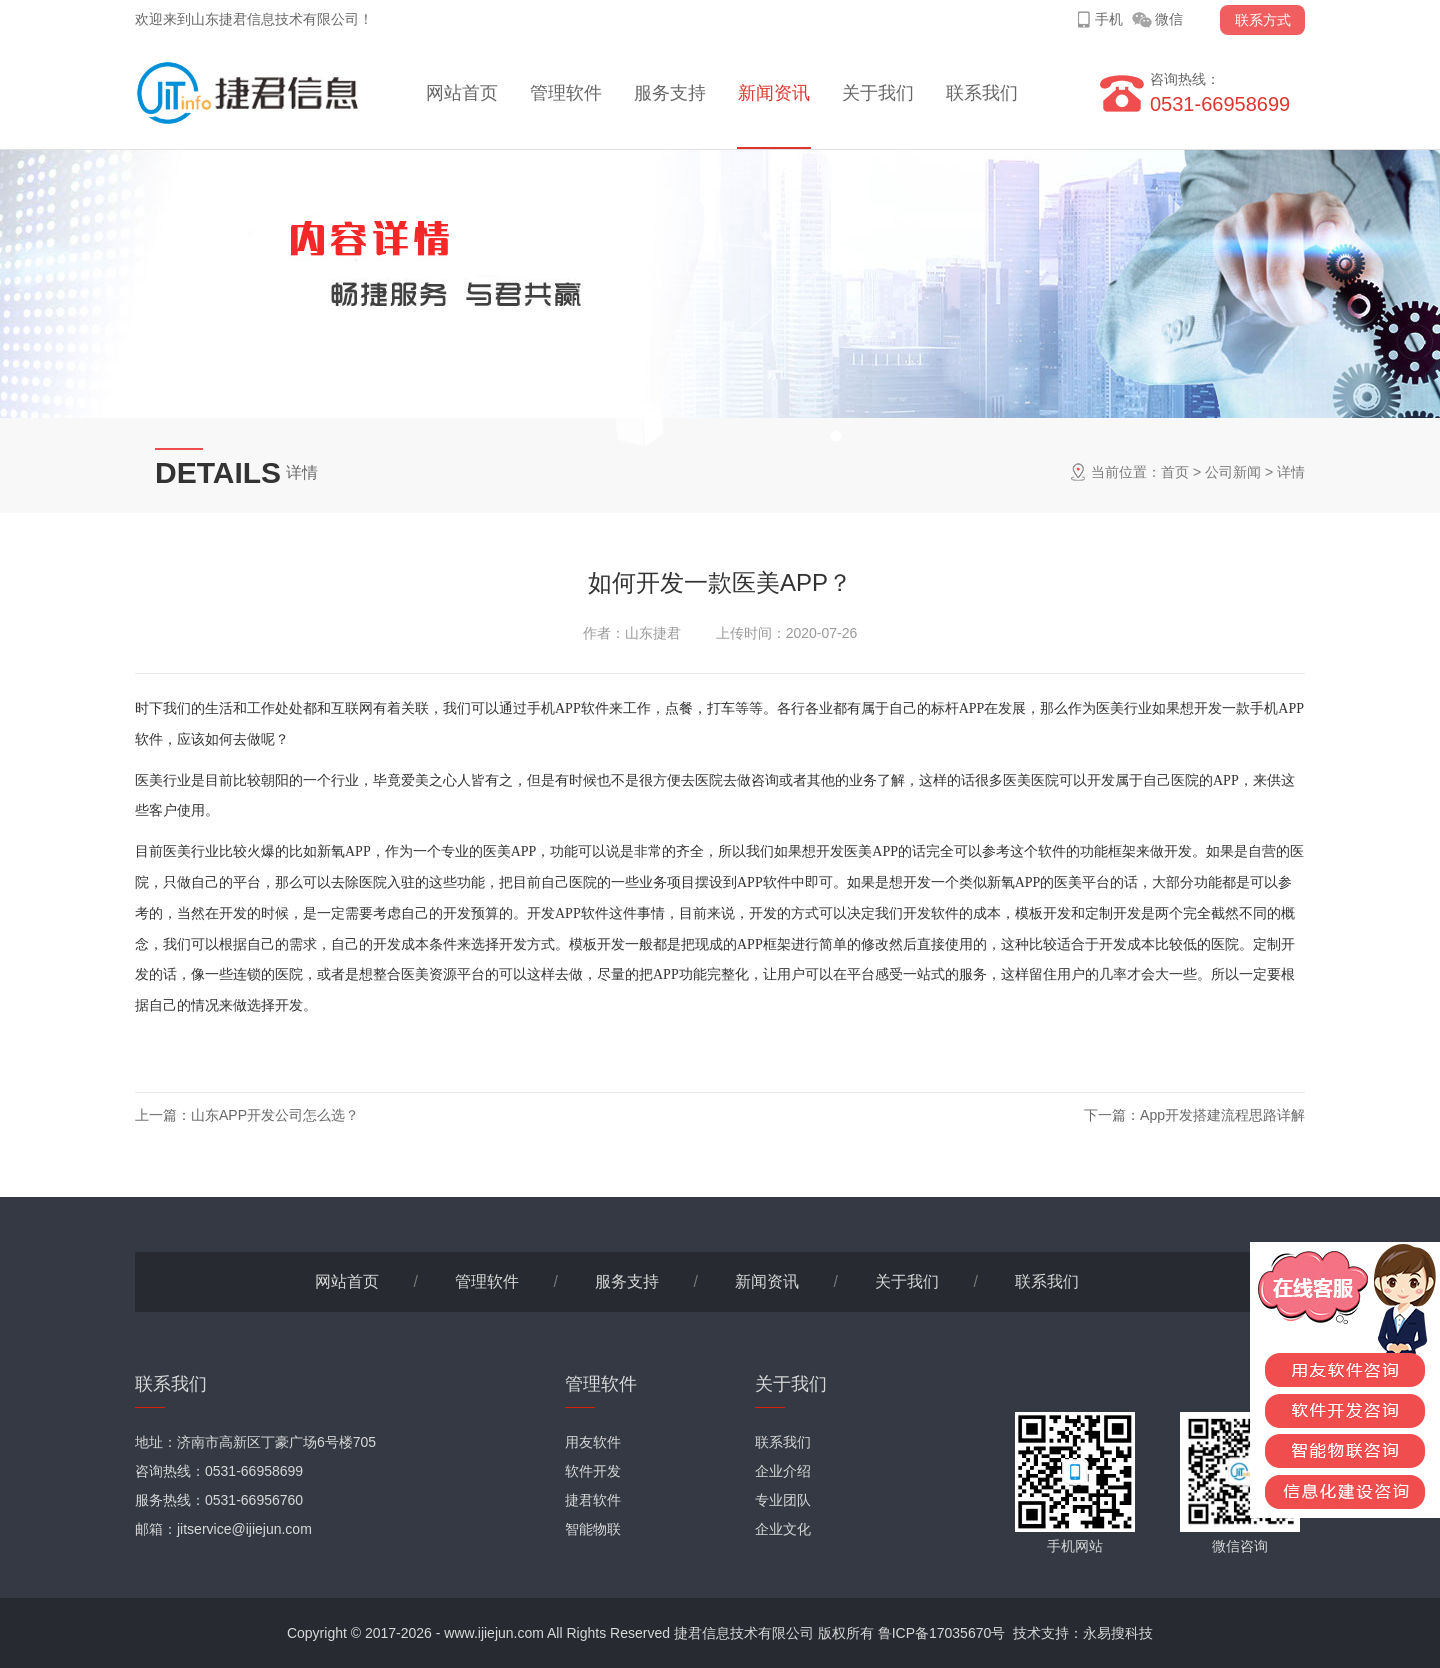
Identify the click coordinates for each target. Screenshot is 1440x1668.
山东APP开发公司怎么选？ (275, 1115)
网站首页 (462, 93)
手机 (1109, 19)
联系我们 (982, 93)
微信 (1169, 19)
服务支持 (670, 93)
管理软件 (566, 93)
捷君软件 (593, 1500)
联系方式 (1263, 20)
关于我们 (878, 93)
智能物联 (593, 1529)
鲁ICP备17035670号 (942, 1633)
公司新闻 (1233, 472)
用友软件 (593, 1442)
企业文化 (783, 1529)
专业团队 (783, 1500)
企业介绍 (783, 1471)
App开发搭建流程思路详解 (1222, 1115)
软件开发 (593, 1471)
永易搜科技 (1118, 1633)
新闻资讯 (774, 93)
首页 (1175, 472)
